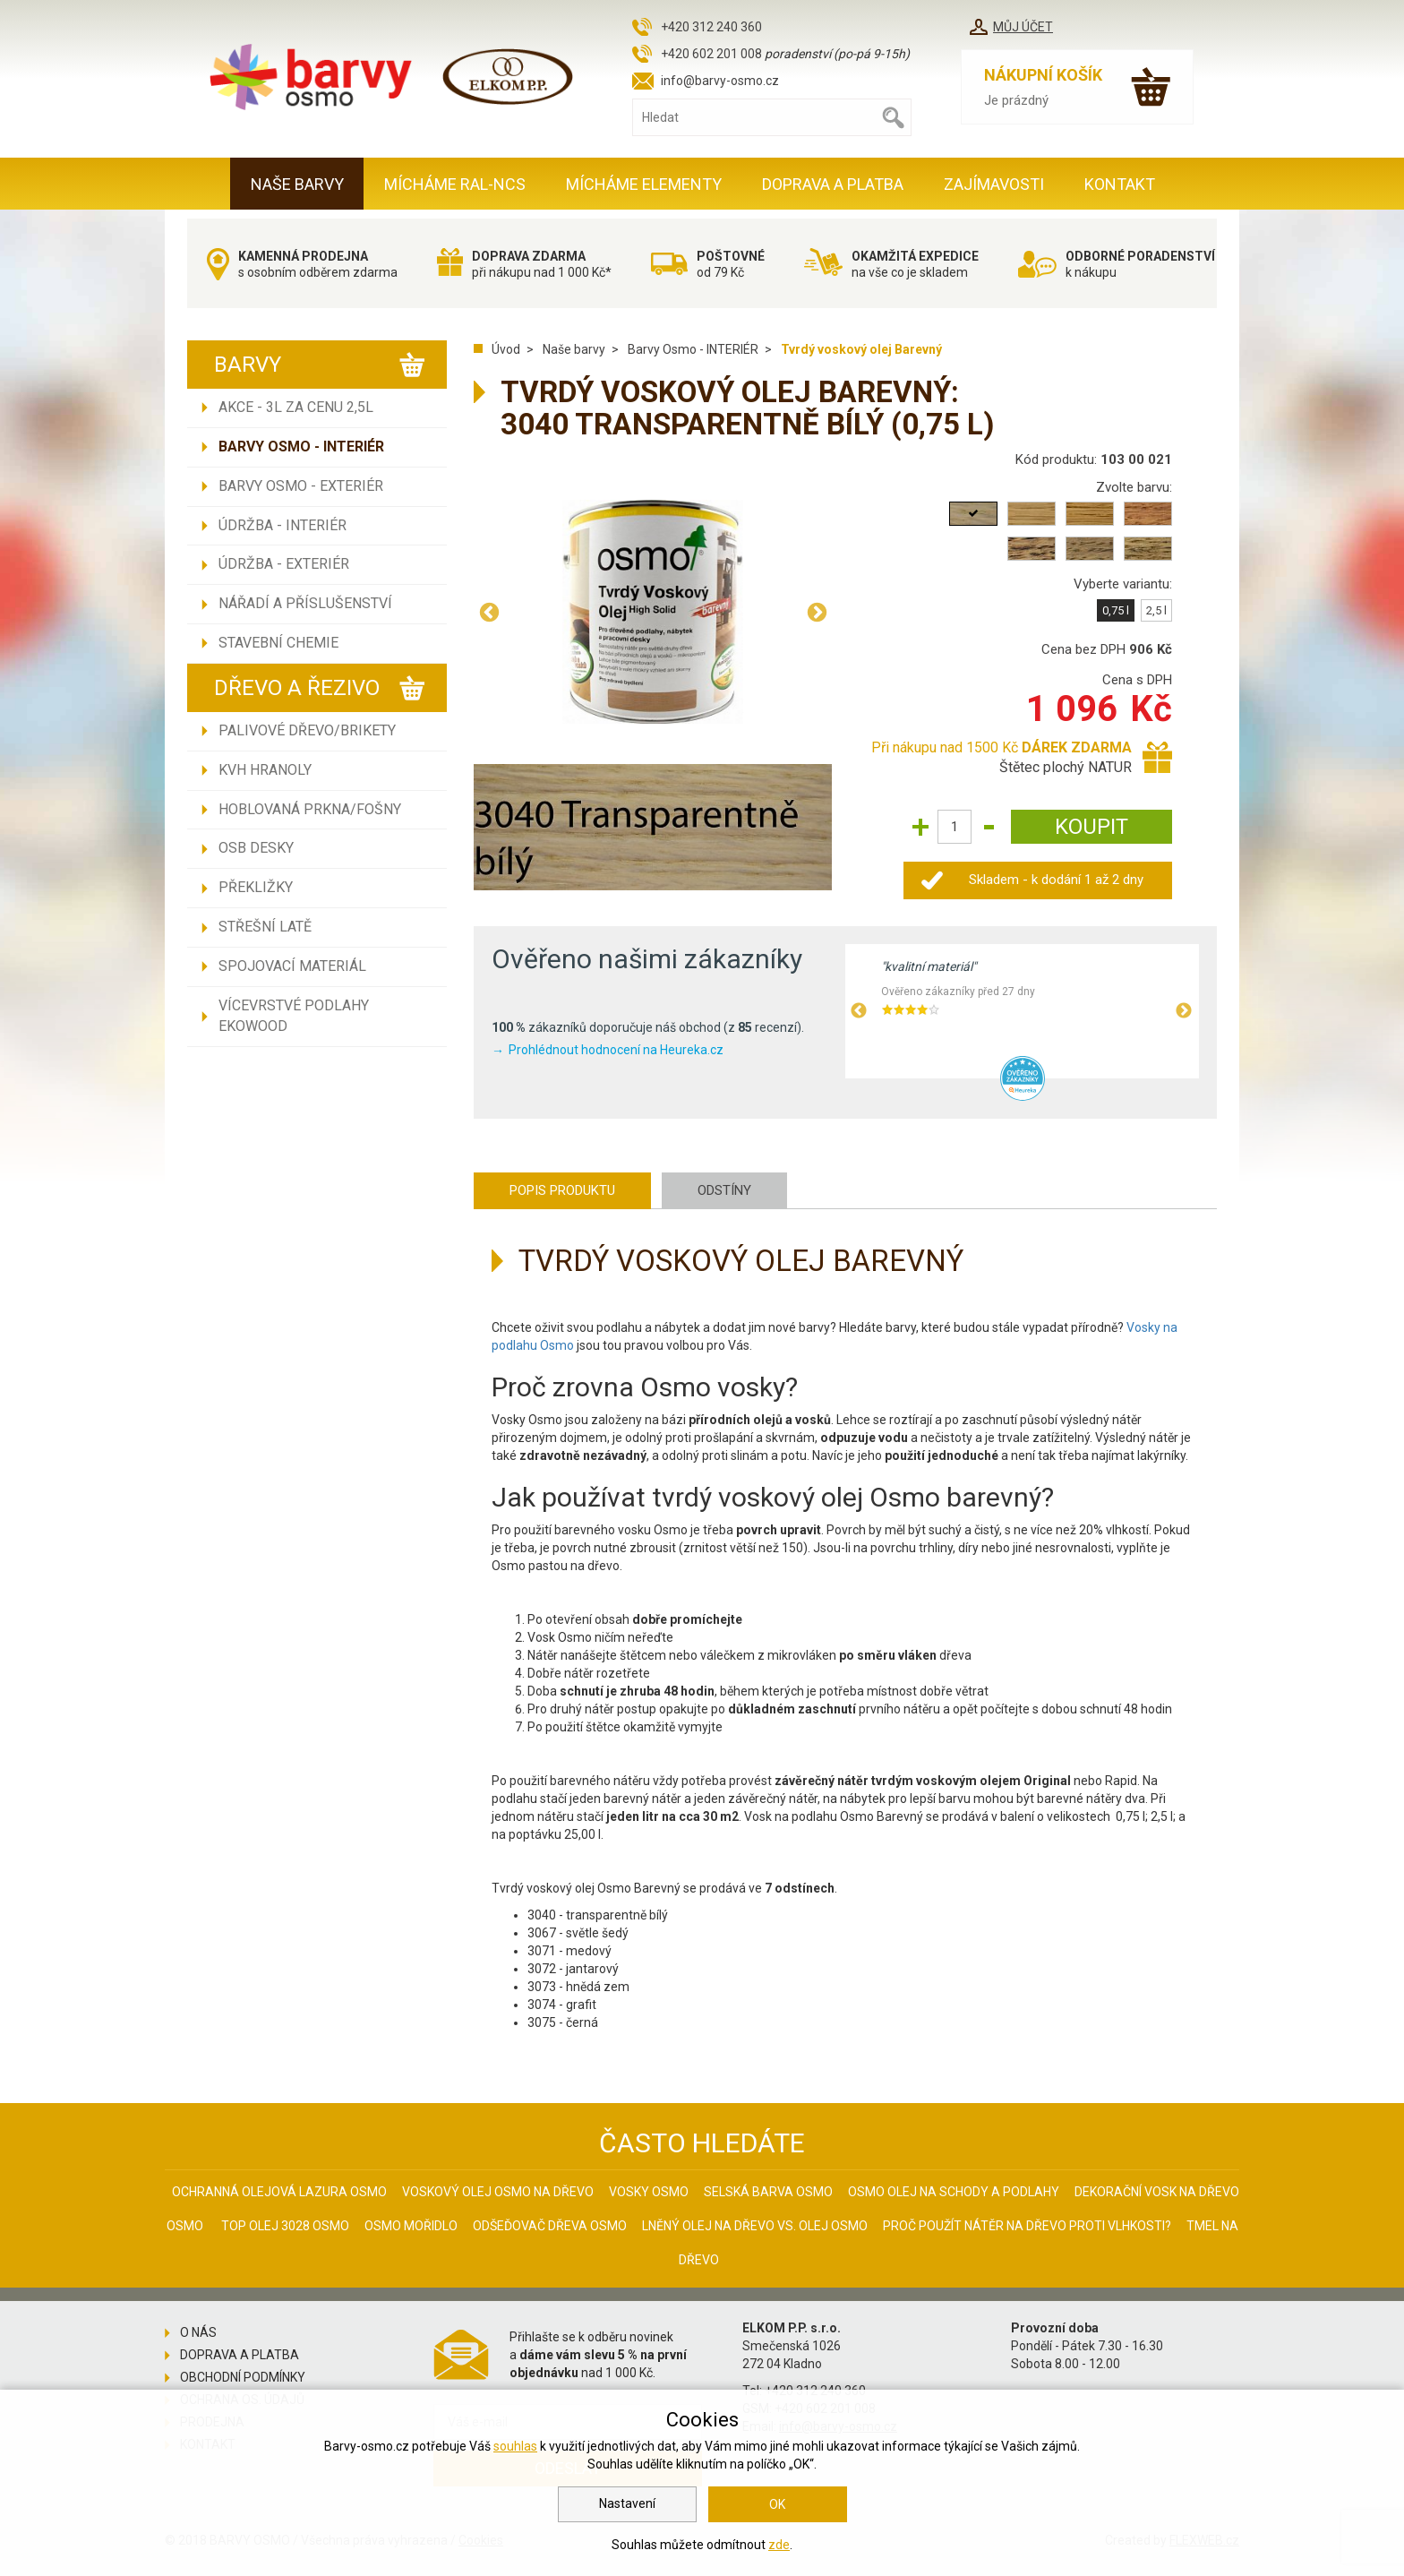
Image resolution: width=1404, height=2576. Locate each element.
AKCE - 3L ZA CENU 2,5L (295, 407)
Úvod (506, 349)
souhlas (515, 2446)
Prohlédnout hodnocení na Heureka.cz (616, 1050)
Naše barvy (297, 184)
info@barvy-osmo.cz (720, 80)
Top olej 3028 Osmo (285, 2226)
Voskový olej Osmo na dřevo (498, 2192)
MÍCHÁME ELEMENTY (644, 184)
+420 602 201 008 (711, 54)
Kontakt (1119, 184)
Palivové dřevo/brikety (307, 730)
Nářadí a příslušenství (305, 603)
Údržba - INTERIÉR (282, 525)
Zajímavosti (994, 184)
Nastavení (627, 2503)
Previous (489, 612)
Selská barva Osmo (768, 2192)
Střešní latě (265, 926)
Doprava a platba (832, 184)
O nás (198, 2332)
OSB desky (256, 847)
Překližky (255, 887)
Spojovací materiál (292, 966)
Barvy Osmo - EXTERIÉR (300, 485)
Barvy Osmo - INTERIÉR (301, 446)
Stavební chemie (278, 642)
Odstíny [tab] (724, 1190)
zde (779, 2544)
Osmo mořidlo (411, 2226)
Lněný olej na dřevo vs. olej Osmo (755, 2226)
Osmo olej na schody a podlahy (953, 2192)
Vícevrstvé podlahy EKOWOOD (293, 1016)
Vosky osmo (649, 2192)
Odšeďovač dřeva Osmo (550, 2226)
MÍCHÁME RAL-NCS (455, 184)
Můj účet (1023, 27)
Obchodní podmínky (242, 2377)
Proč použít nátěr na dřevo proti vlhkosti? (1027, 2226)
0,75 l (1115, 610)
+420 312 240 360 (711, 27)
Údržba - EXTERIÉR (283, 563)
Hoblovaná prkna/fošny (309, 809)
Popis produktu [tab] (562, 1190)
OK (777, 2504)
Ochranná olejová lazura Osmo (279, 2192)
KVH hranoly (265, 769)
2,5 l (1156, 610)
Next (816, 612)
